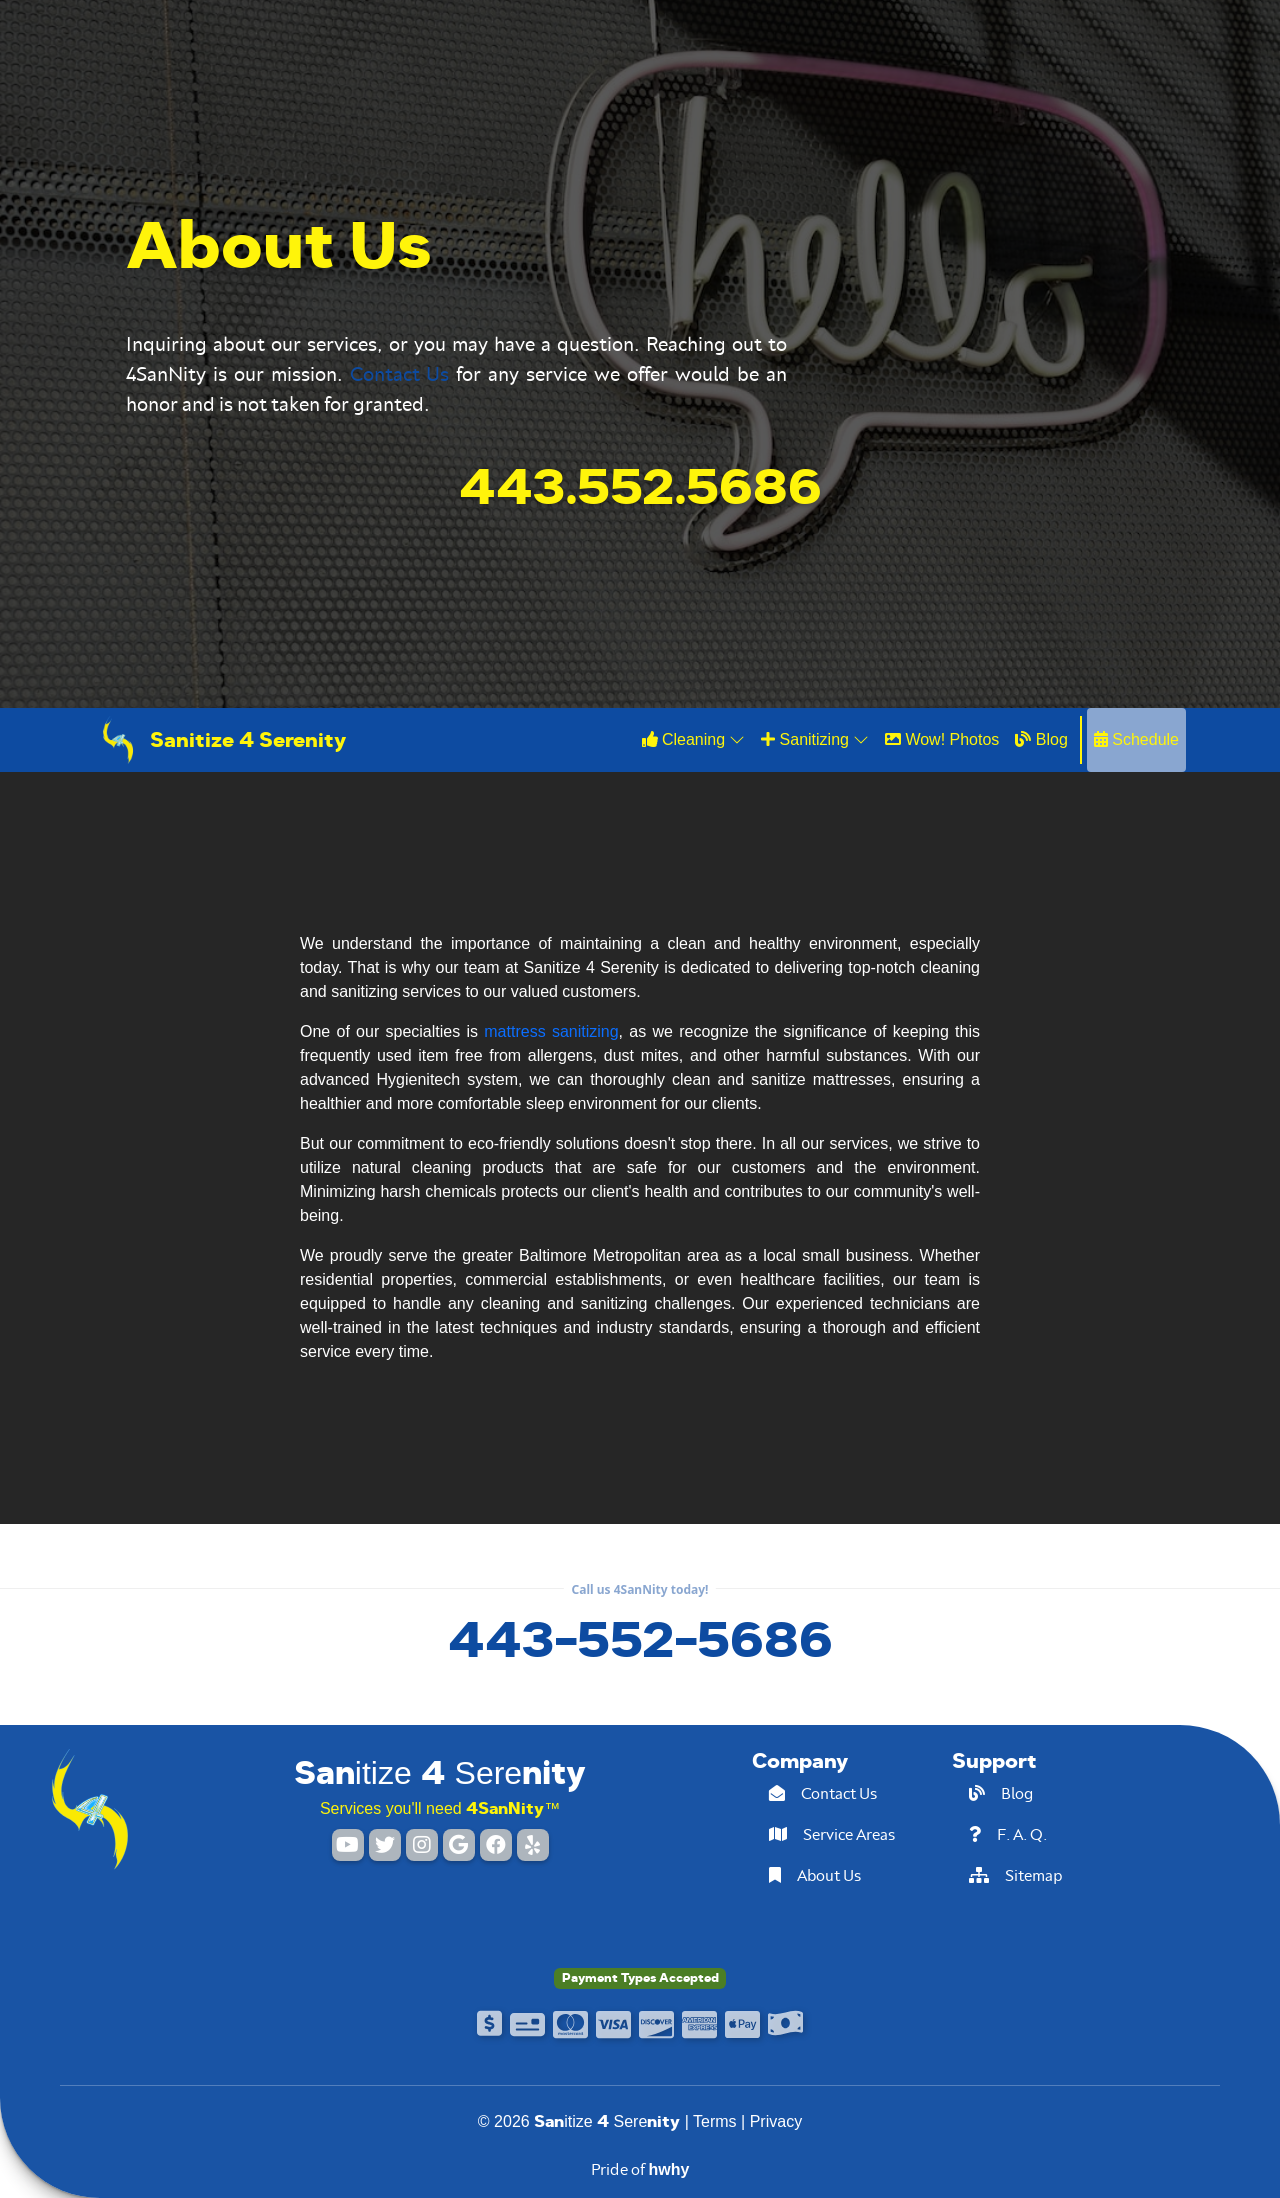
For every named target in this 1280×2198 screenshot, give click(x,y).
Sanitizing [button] (815, 739)
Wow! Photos (942, 739)
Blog (1041, 739)
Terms (715, 2121)
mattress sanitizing (551, 1031)
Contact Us (400, 373)
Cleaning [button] (694, 739)
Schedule (1136, 739)
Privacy (776, 2121)
